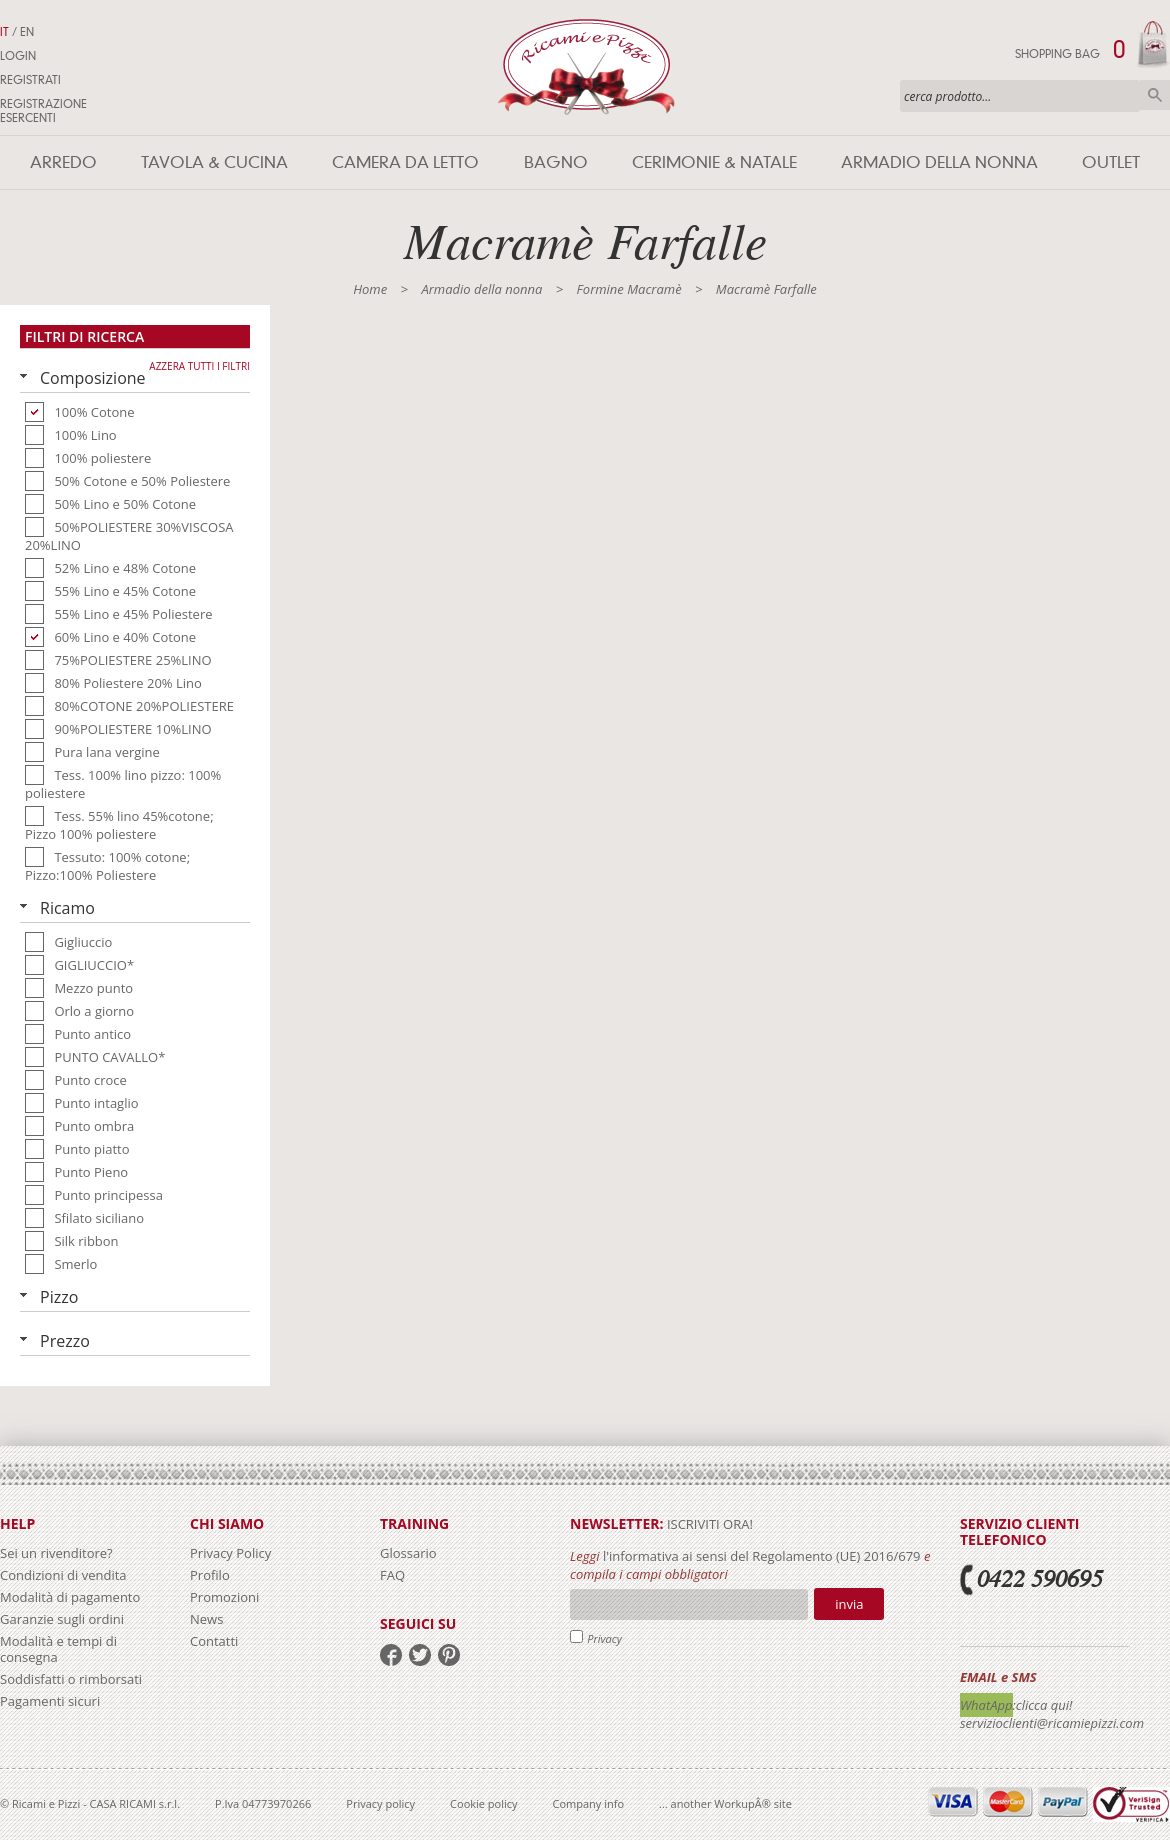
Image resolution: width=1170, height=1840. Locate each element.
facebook (391, 1655)
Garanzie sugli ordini (62, 1619)
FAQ (392, 1575)
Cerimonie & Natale (714, 162)
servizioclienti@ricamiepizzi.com (1052, 1723)
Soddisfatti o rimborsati (71, 1679)
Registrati (30, 80)
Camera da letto (405, 162)
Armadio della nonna (939, 162)
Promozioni (224, 1597)
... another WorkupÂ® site (725, 1803)
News (206, 1619)
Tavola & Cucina (214, 162)
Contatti (214, 1641)
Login (18, 56)
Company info (589, 1803)
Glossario (408, 1553)
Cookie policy (483, 1803)
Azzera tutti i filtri (199, 366)
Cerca (1155, 95)
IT (4, 32)
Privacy (604, 1638)
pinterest (449, 1655)
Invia (849, 1604)
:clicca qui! (1043, 1705)
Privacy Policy (230, 1553)
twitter (420, 1655)
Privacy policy (380, 1803)
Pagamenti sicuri (50, 1701)
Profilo (210, 1575)
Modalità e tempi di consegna (58, 1649)
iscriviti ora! (708, 1524)
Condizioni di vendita (63, 1575)
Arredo (63, 162)
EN (27, 32)
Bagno (556, 162)
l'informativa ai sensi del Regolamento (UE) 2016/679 (762, 1556)
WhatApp (986, 1705)
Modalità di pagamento (70, 1597)
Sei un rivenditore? (56, 1553)
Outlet (1111, 162)
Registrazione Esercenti (43, 111)
